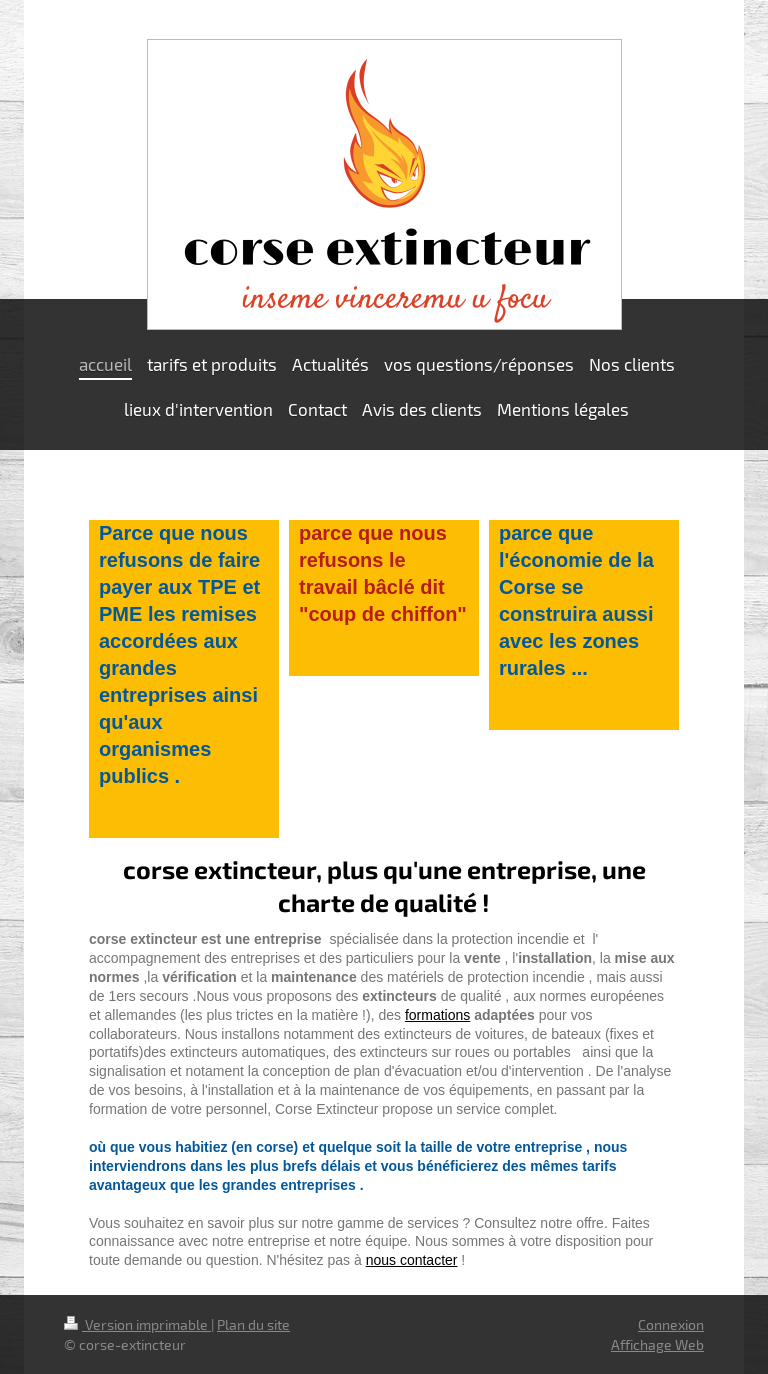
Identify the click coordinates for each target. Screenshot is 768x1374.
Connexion (671, 1324)
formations (437, 1015)
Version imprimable (137, 1324)
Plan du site (253, 1324)
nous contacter (412, 1260)
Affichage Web (657, 1344)
